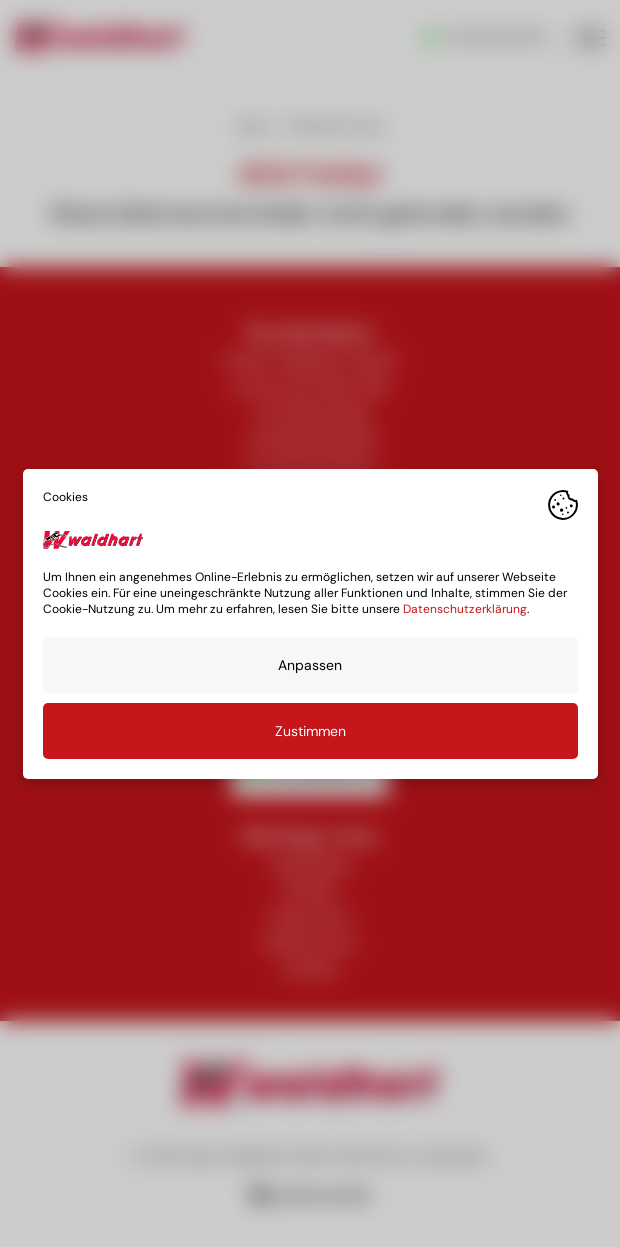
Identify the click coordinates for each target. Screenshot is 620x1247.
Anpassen (310, 664)
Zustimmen (310, 730)
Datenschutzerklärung (465, 608)
